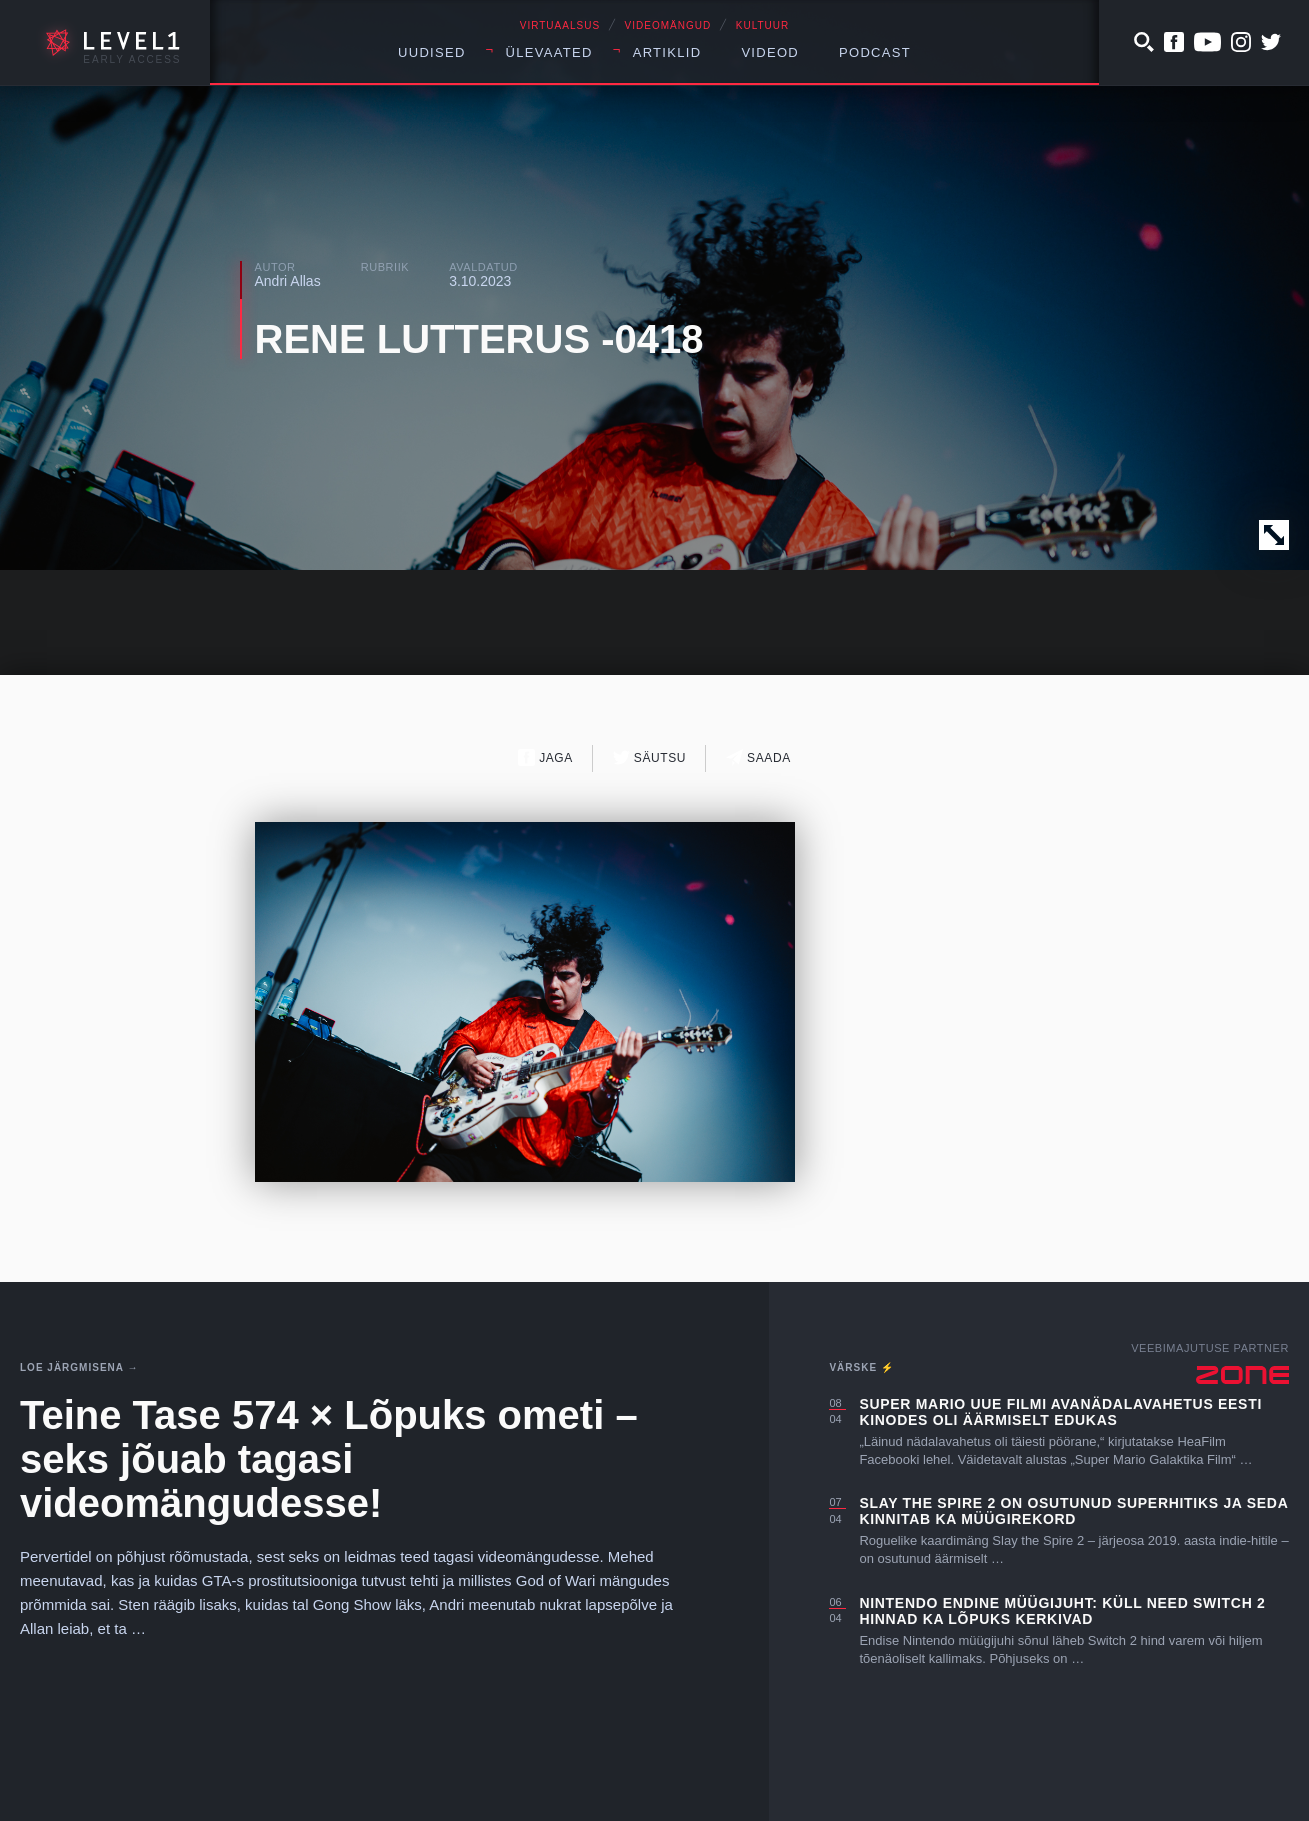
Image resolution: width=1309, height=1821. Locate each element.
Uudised (432, 52)
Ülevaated (549, 52)
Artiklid (667, 52)
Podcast (875, 52)
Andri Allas (288, 281)
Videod (770, 52)
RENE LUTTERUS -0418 (479, 339)
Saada (758, 757)
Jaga (545, 757)
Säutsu (649, 757)
